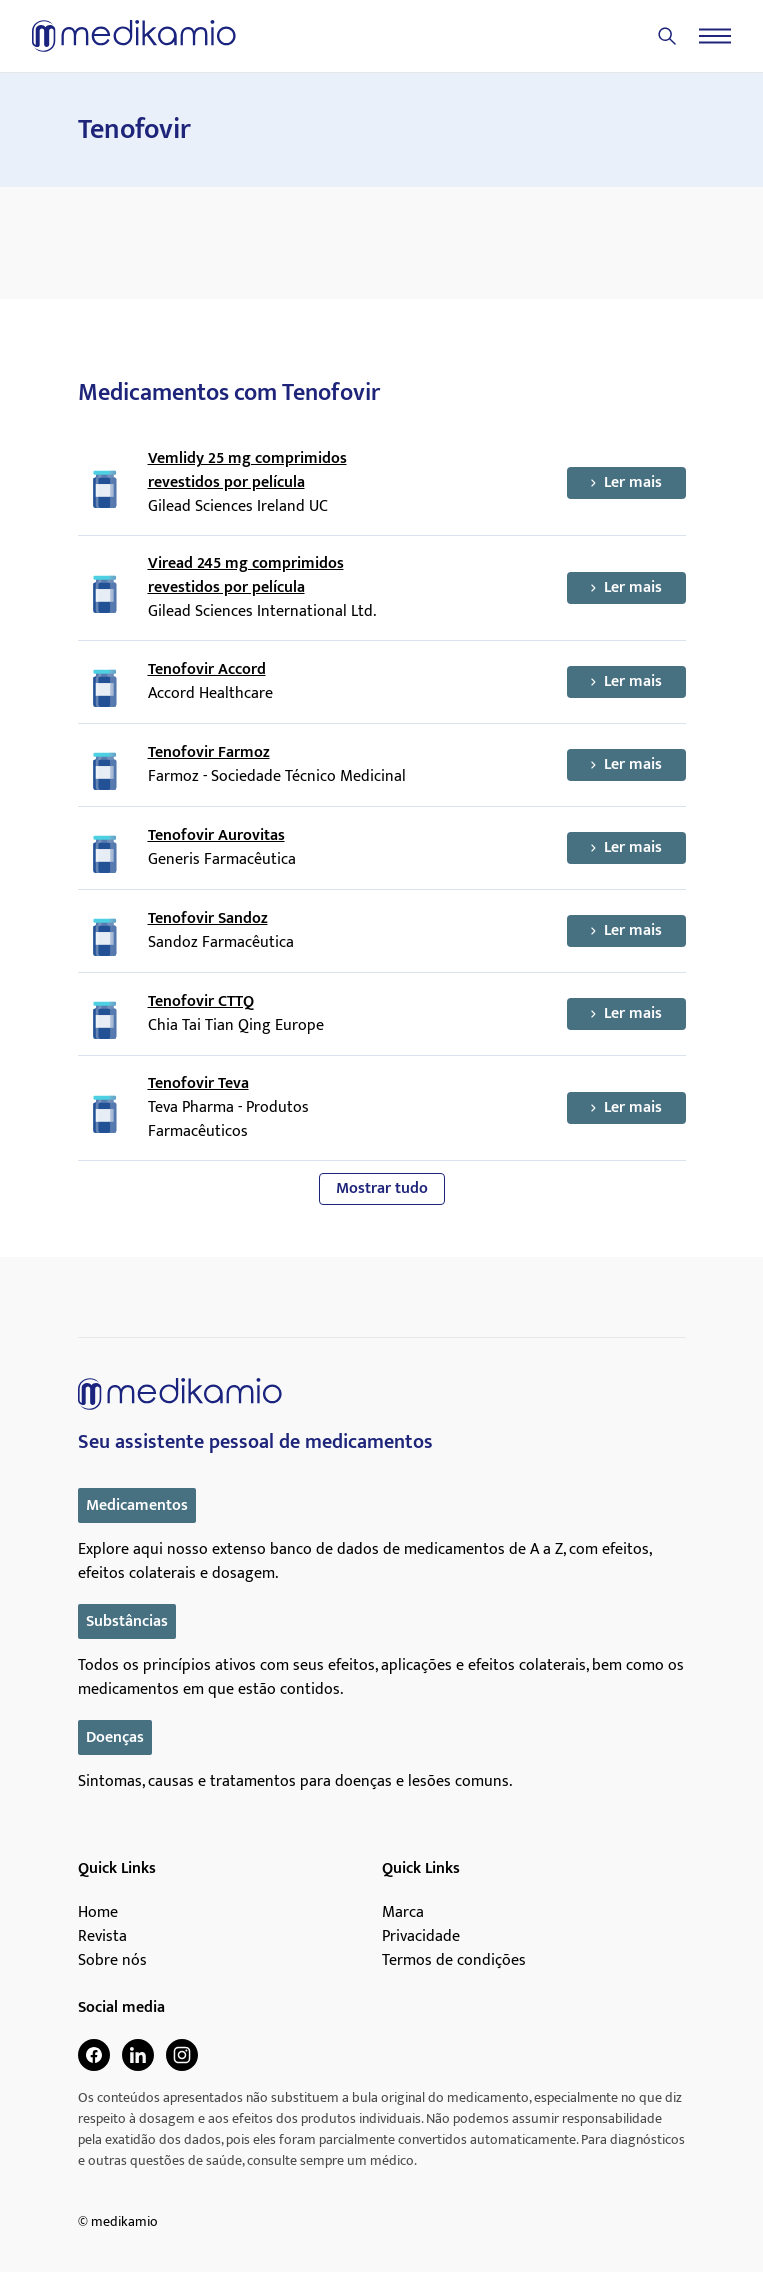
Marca (403, 1913)
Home (98, 1913)
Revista (102, 1937)
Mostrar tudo (382, 1188)
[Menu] (715, 36)
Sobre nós (112, 1961)
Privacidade (421, 1937)
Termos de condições (454, 1961)
